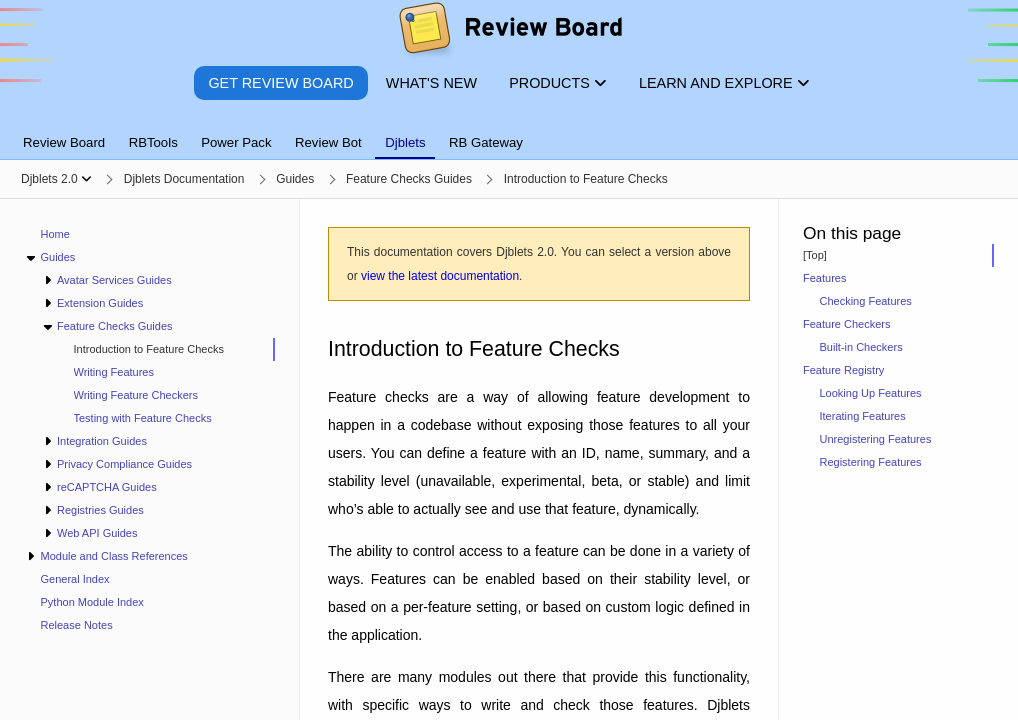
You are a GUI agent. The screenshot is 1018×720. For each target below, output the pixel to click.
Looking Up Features (871, 393)
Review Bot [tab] (328, 142)
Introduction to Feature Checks (149, 349)
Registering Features (871, 462)
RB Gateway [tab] (486, 142)
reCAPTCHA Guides (107, 487)
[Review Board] (509, 32)
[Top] (815, 255)
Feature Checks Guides (115, 326)
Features (824, 278)
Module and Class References (113, 556)
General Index (75, 579)
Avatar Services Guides (114, 280)
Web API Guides (97, 533)
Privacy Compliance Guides (124, 464)
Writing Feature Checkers (136, 395)
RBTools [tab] (153, 142)
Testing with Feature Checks (143, 418)
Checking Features (866, 301)
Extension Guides (100, 303)
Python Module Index (92, 602)
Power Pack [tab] (236, 142)
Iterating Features (863, 416)
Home (55, 234)
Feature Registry (843, 370)
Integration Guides (102, 441)
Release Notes (77, 625)
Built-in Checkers (861, 347)
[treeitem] (166, 349)
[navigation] (150, 459)
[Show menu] (86, 179)
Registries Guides (100, 510)
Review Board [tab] (64, 142)
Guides (57, 257)
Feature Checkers (846, 324)
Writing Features (114, 372)
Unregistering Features (876, 439)
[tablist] (509, 131)
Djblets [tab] (405, 142)
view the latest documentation (440, 276)
